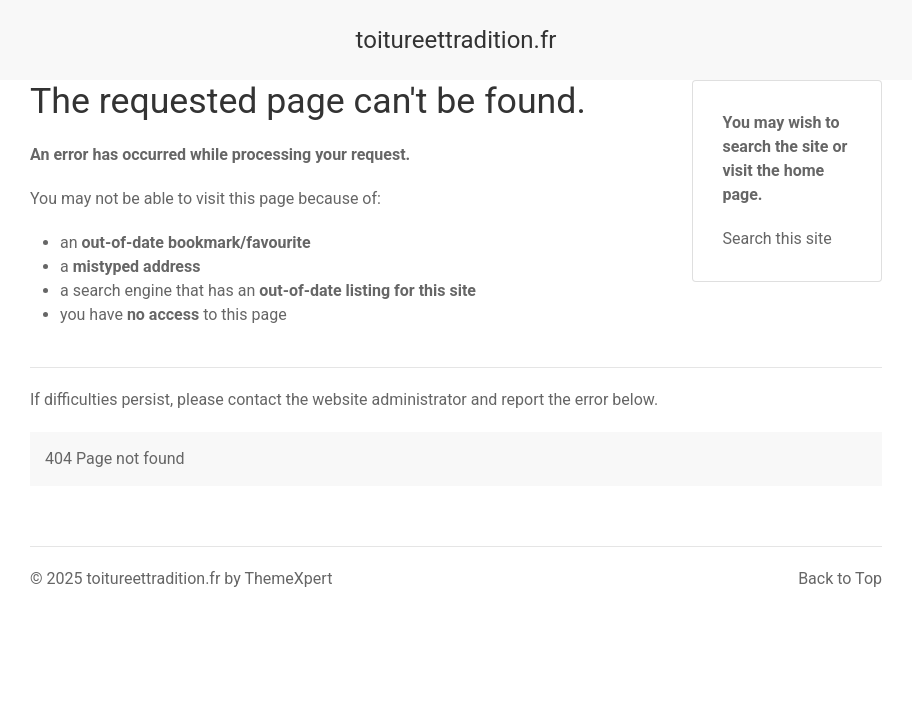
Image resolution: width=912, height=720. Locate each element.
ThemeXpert (288, 578)
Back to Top (840, 578)
